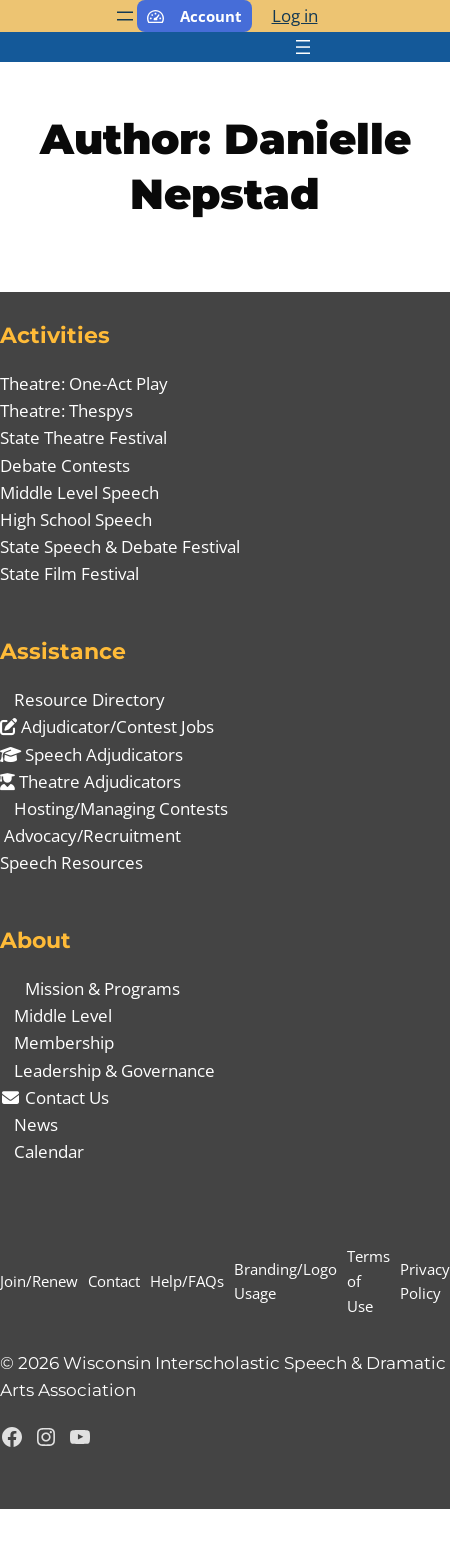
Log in (295, 15)
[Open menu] (125, 16)
